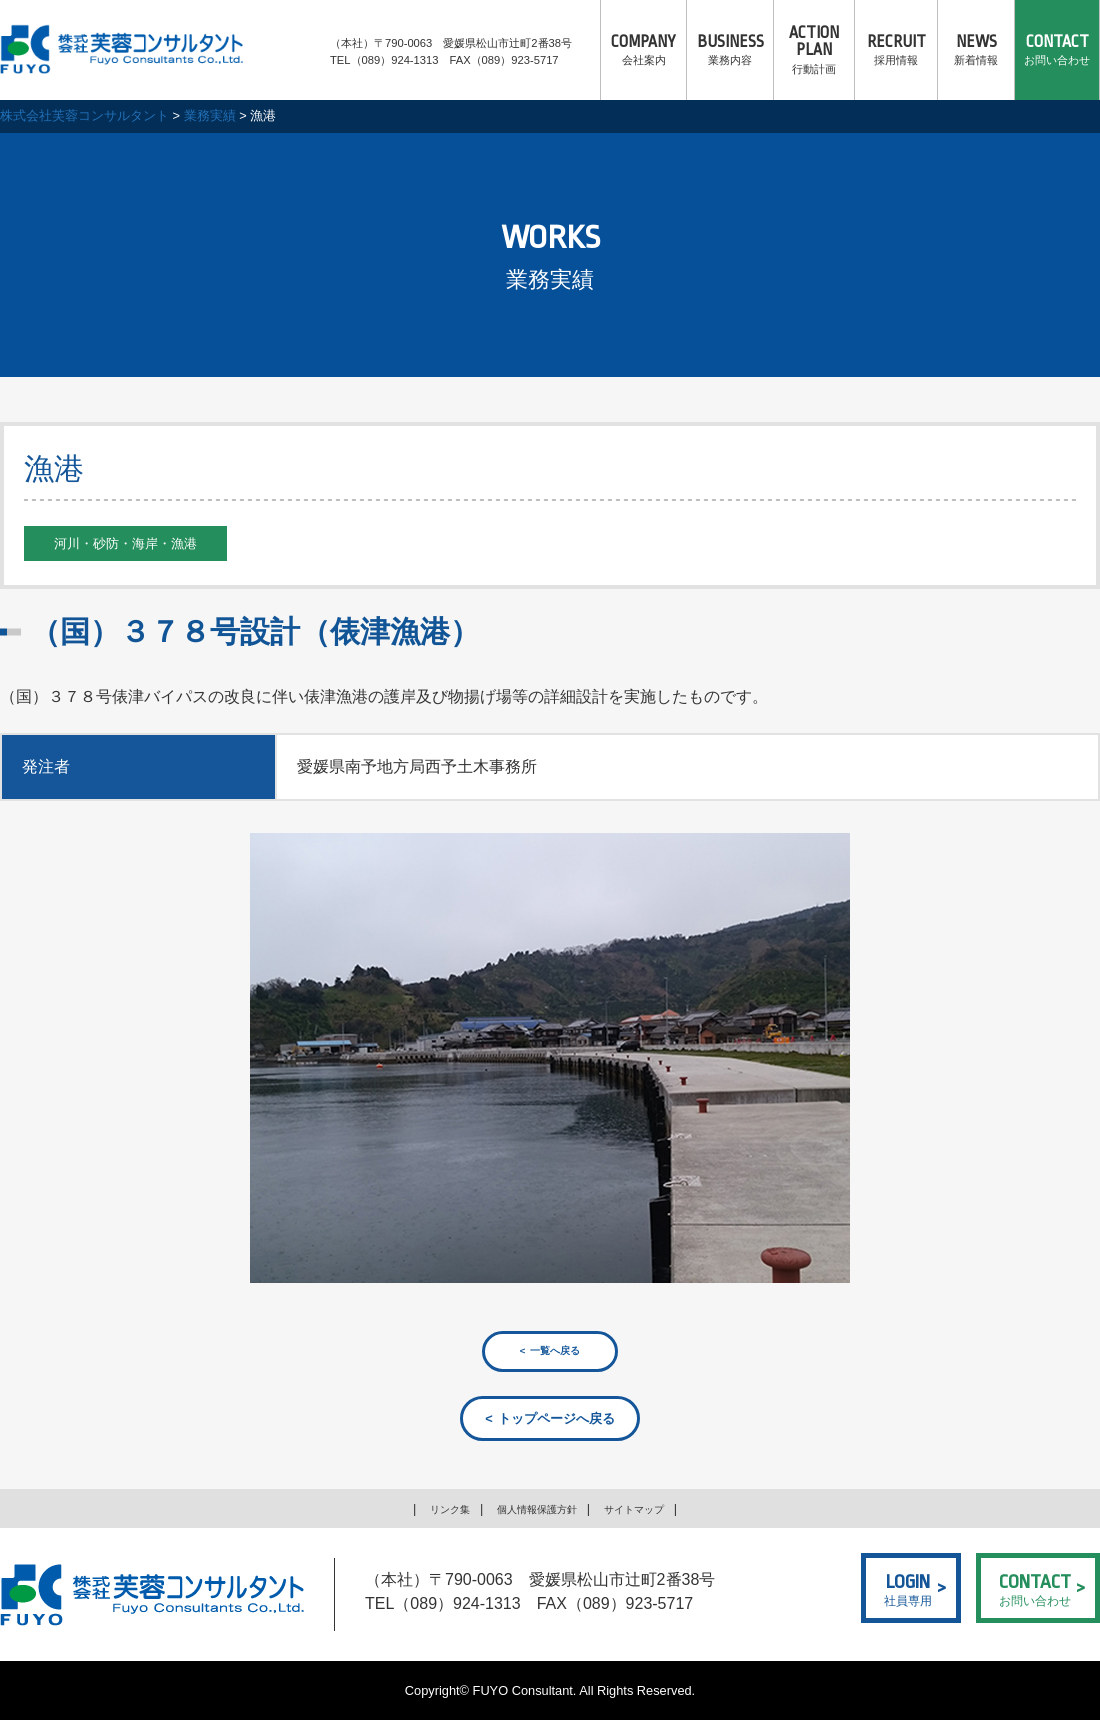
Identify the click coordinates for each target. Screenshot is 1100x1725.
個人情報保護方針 (534, 1513)
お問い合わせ (1057, 50)
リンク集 (429, 1513)
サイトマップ (652, 1513)
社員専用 (908, 1591)
